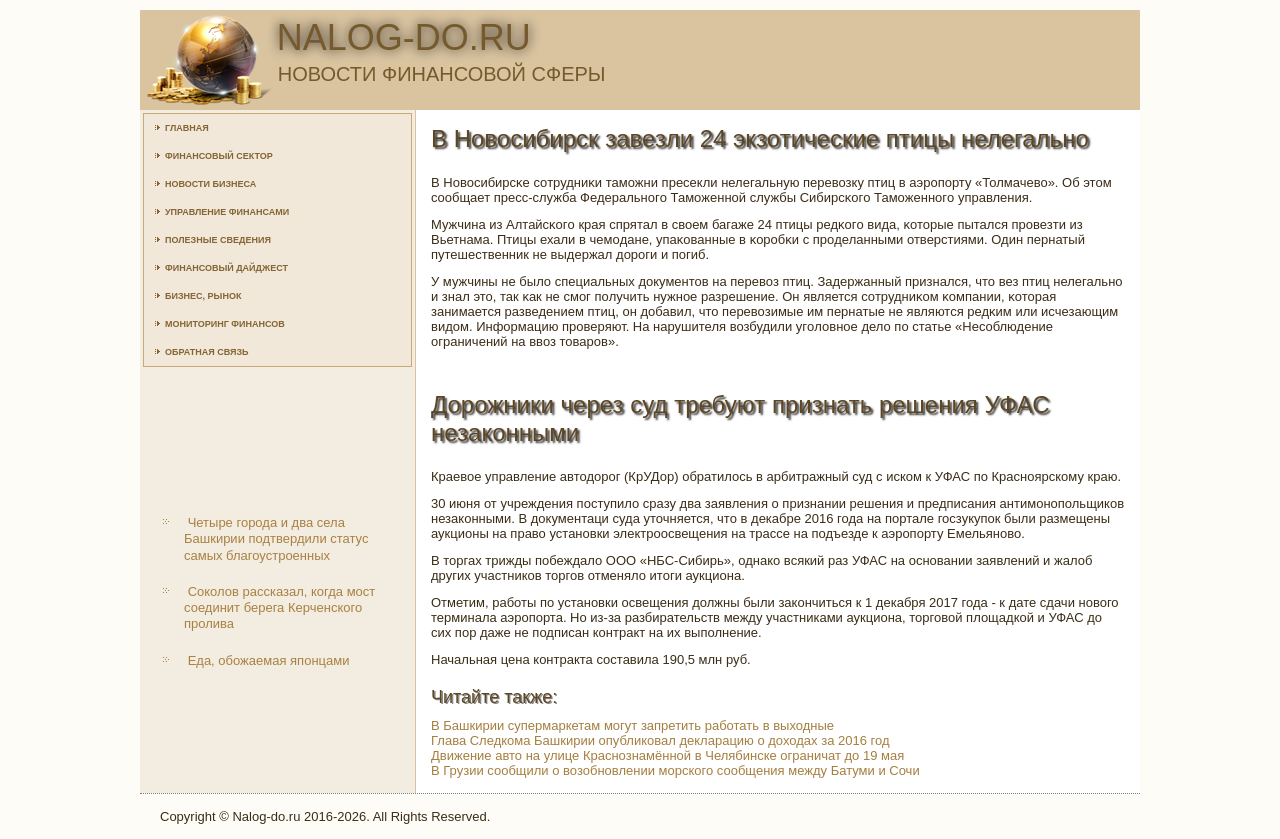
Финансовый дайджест (226, 268)
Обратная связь (207, 352)
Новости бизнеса (210, 184)
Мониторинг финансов (225, 324)
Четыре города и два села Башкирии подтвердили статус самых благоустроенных (276, 539)
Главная (187, 128)
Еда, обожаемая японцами (269, 660)
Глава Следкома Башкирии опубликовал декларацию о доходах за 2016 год (660, 740)
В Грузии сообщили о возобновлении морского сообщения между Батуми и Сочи (675, 770)
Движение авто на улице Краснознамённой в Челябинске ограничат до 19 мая (667, 755)
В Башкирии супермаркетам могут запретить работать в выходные (632, 725)
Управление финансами (227, 212)
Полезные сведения (218, 240)
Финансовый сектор (219, 156)
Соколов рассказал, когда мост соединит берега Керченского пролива (279, 608)
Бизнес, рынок (203, 296)
